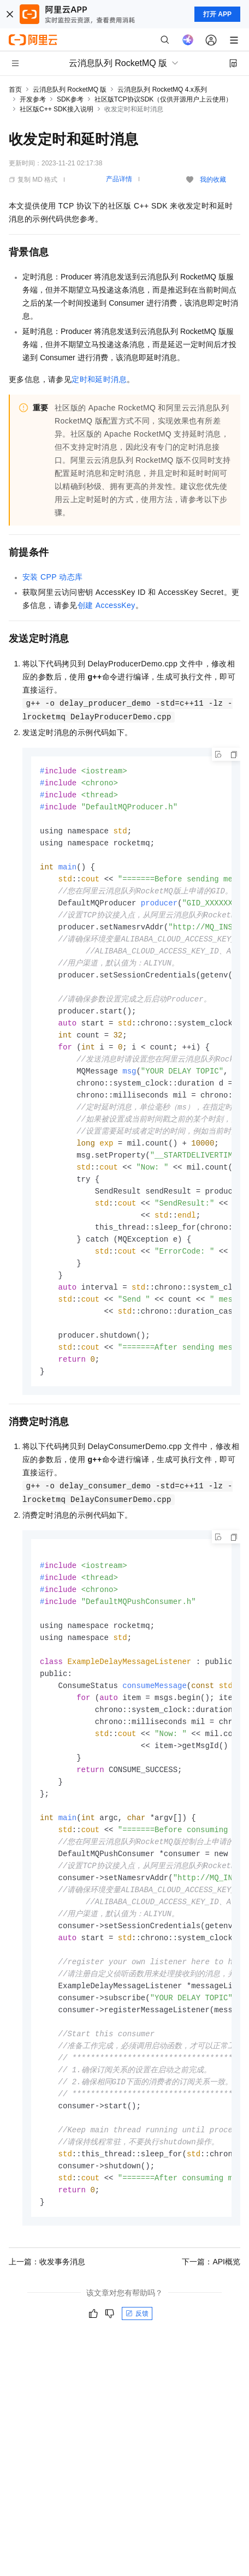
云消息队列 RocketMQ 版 (69, 89)
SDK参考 (70, 99)
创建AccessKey (106, 605)
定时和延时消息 (99, 379)
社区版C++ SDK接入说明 (56, 109)
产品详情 (119, 179)
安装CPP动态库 (52, 577)
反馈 (137, 2371)
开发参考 (33, 99)
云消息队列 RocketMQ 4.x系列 (161, 89)
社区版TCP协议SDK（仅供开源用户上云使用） (163, 99)
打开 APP (217, 14)
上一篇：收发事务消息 (47, 2319)
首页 (15, 89)
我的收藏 (213, 179)
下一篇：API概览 (211, 2319)
